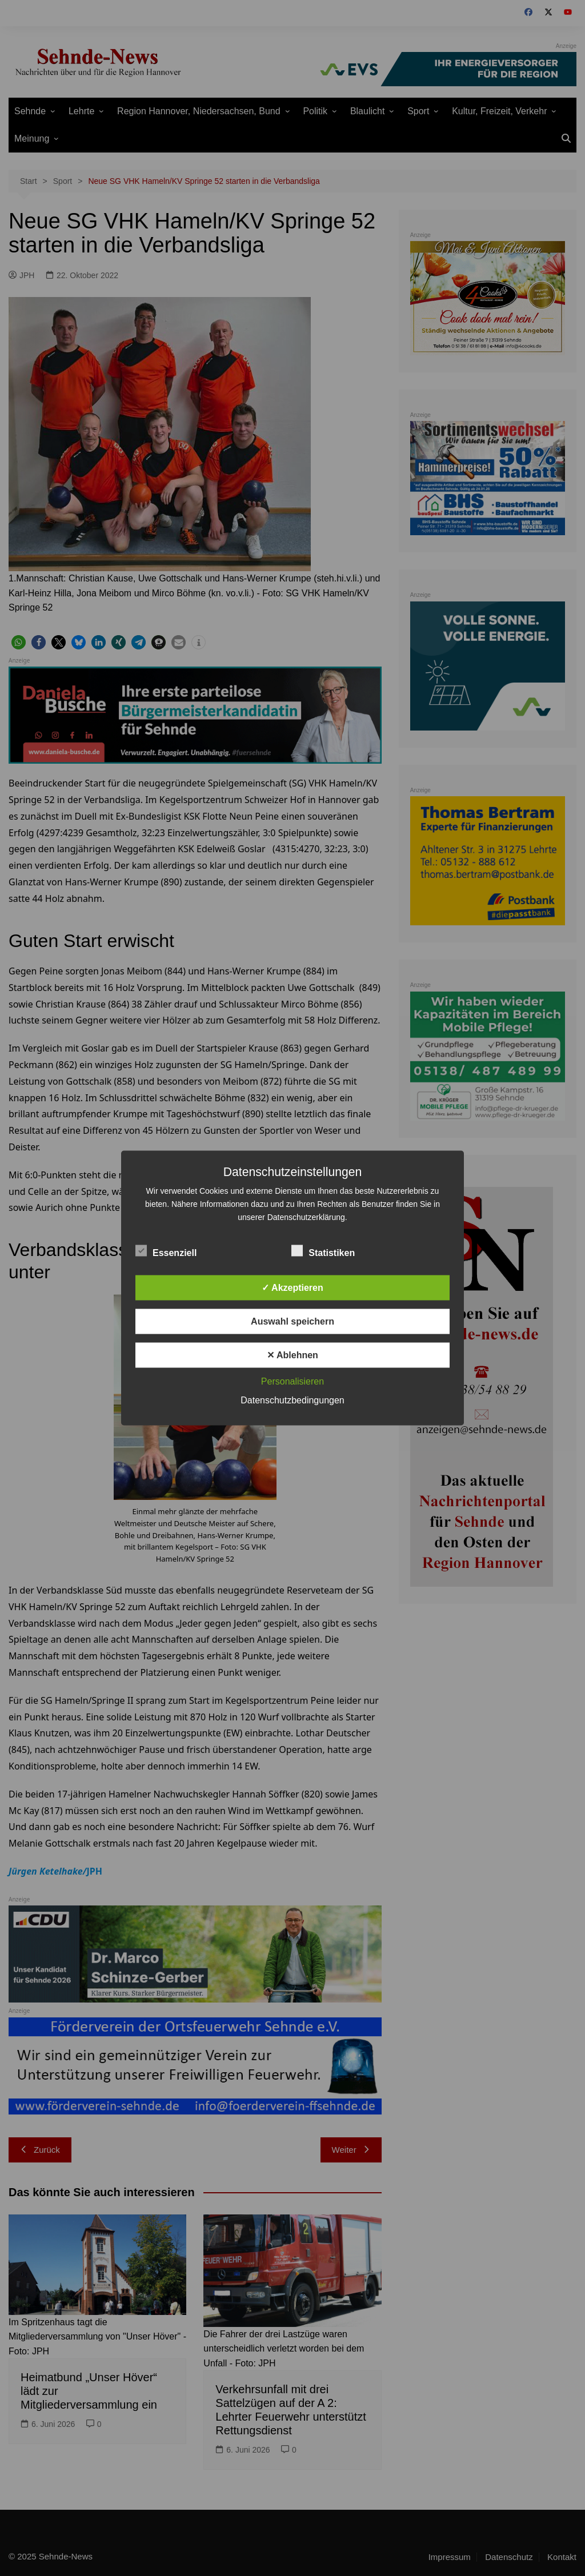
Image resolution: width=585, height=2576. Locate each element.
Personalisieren (292, 1381)
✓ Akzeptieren (292, 1288)
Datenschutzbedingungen (292, 1400)
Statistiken (323, 1251)
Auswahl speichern (292, 1321)
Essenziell (166, 1251)
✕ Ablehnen (292, 1355)
